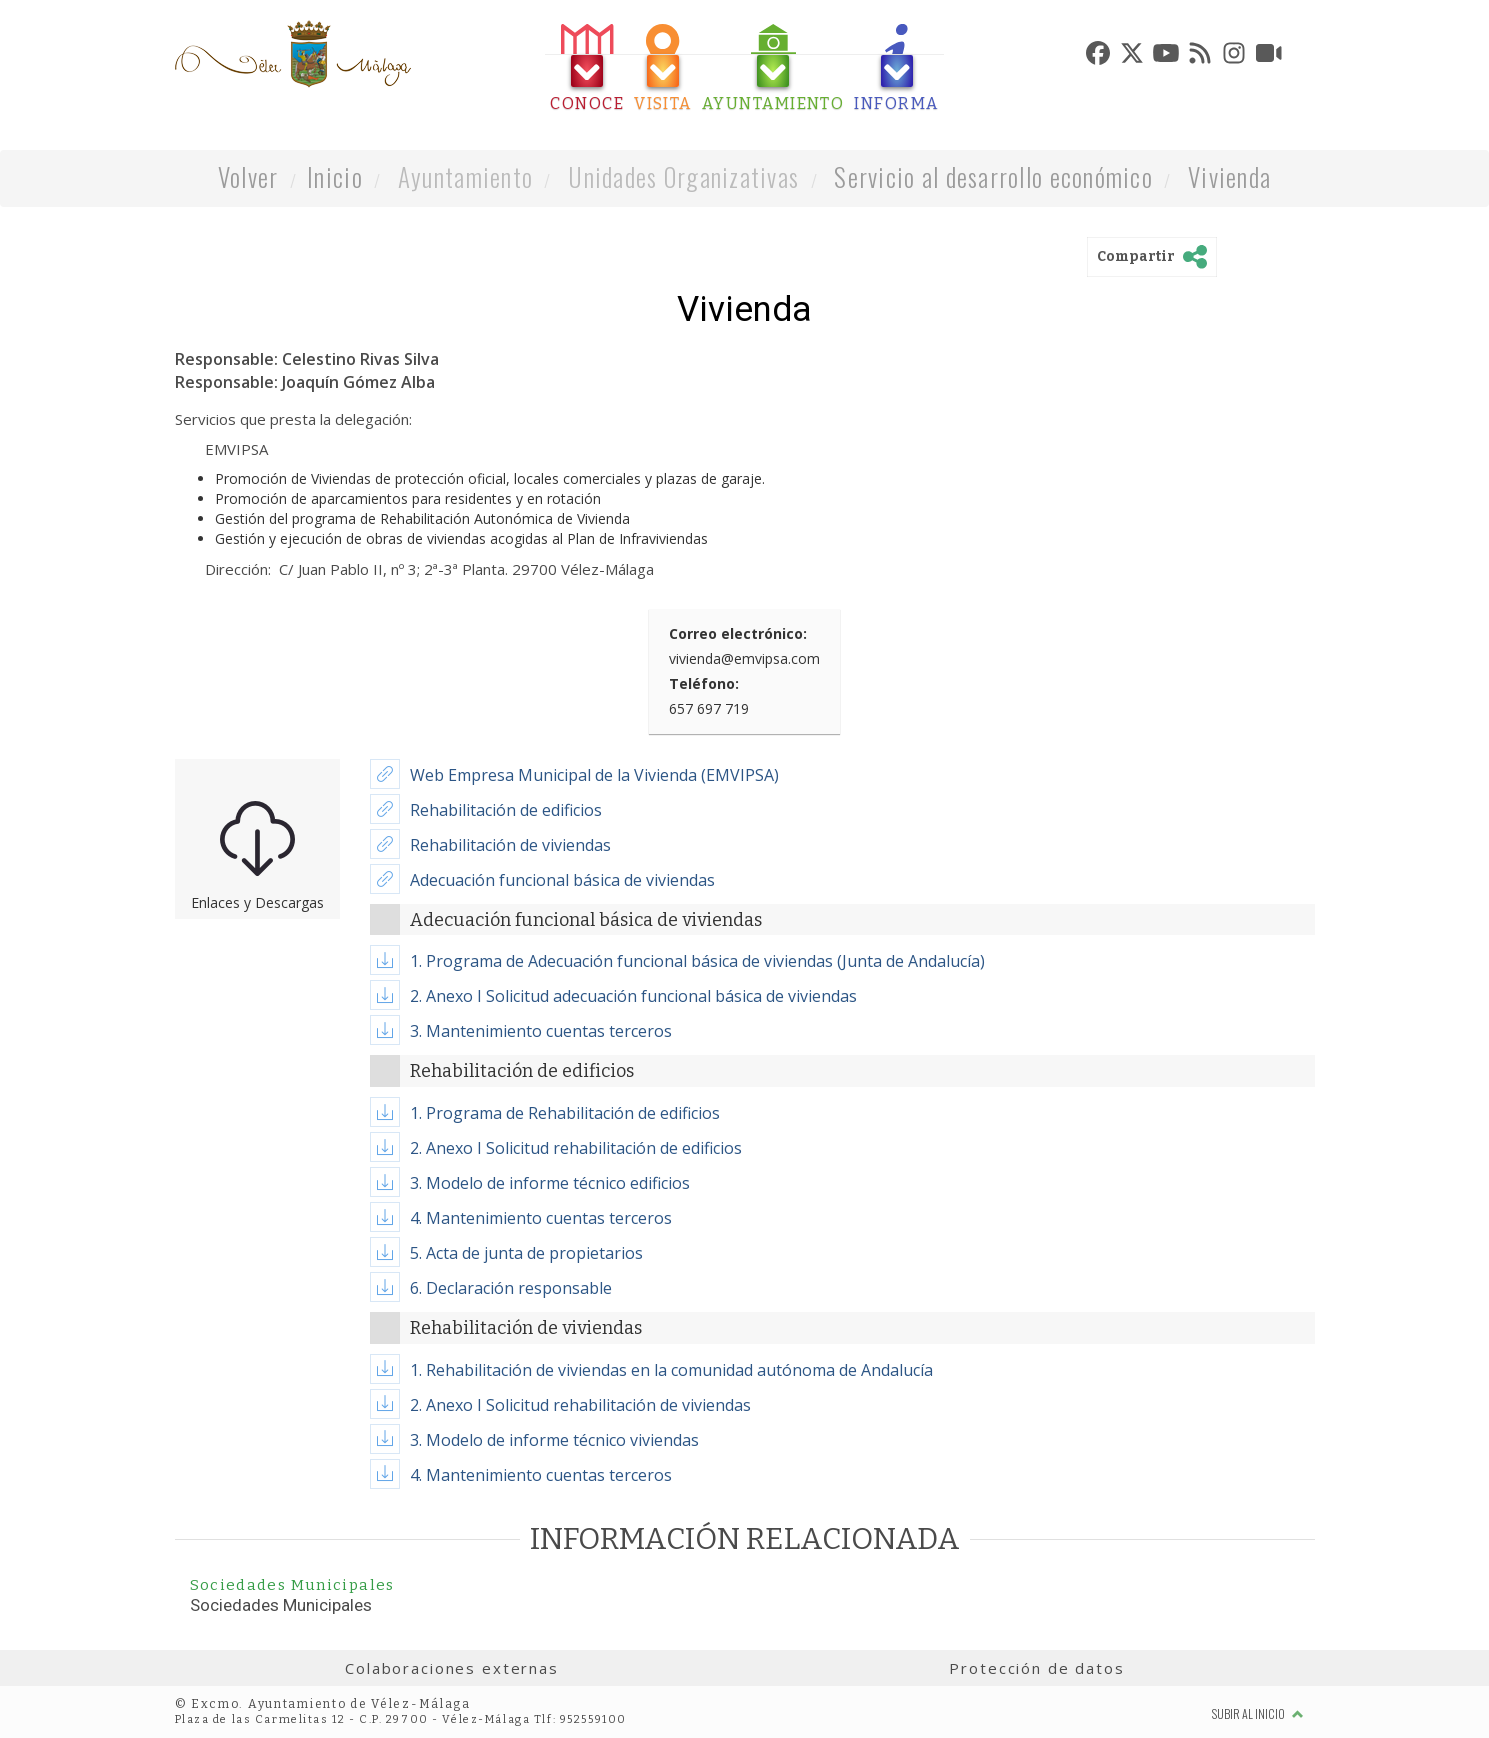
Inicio (335, 176)
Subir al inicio (1258, 1713)
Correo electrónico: (738, 633)
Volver (248, 176)
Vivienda (1229, 176)
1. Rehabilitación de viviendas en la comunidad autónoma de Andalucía (671, 1370)
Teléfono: (704, 683)
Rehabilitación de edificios (506, 810)
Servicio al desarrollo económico (993, 176)
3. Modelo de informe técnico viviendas (554, 1440)
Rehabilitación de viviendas (510, 845)
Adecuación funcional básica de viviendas (562, 880)
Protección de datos (1036, 1668)
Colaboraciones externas (452, 1668)
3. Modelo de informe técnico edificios (550, 1183)
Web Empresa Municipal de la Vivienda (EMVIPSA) (594, 775)
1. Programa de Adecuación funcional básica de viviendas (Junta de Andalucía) (697, 961)
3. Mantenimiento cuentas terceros (541, 1031)
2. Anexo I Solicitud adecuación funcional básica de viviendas (633, 996)
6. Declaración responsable (511, 1288)
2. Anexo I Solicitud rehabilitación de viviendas (580, 1405)
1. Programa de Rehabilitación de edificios (565, 1113)
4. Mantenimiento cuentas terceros (541, 1218)
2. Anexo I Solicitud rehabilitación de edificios (576, 1148)
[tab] (587, 68)
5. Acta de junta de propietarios (526, 1253)
